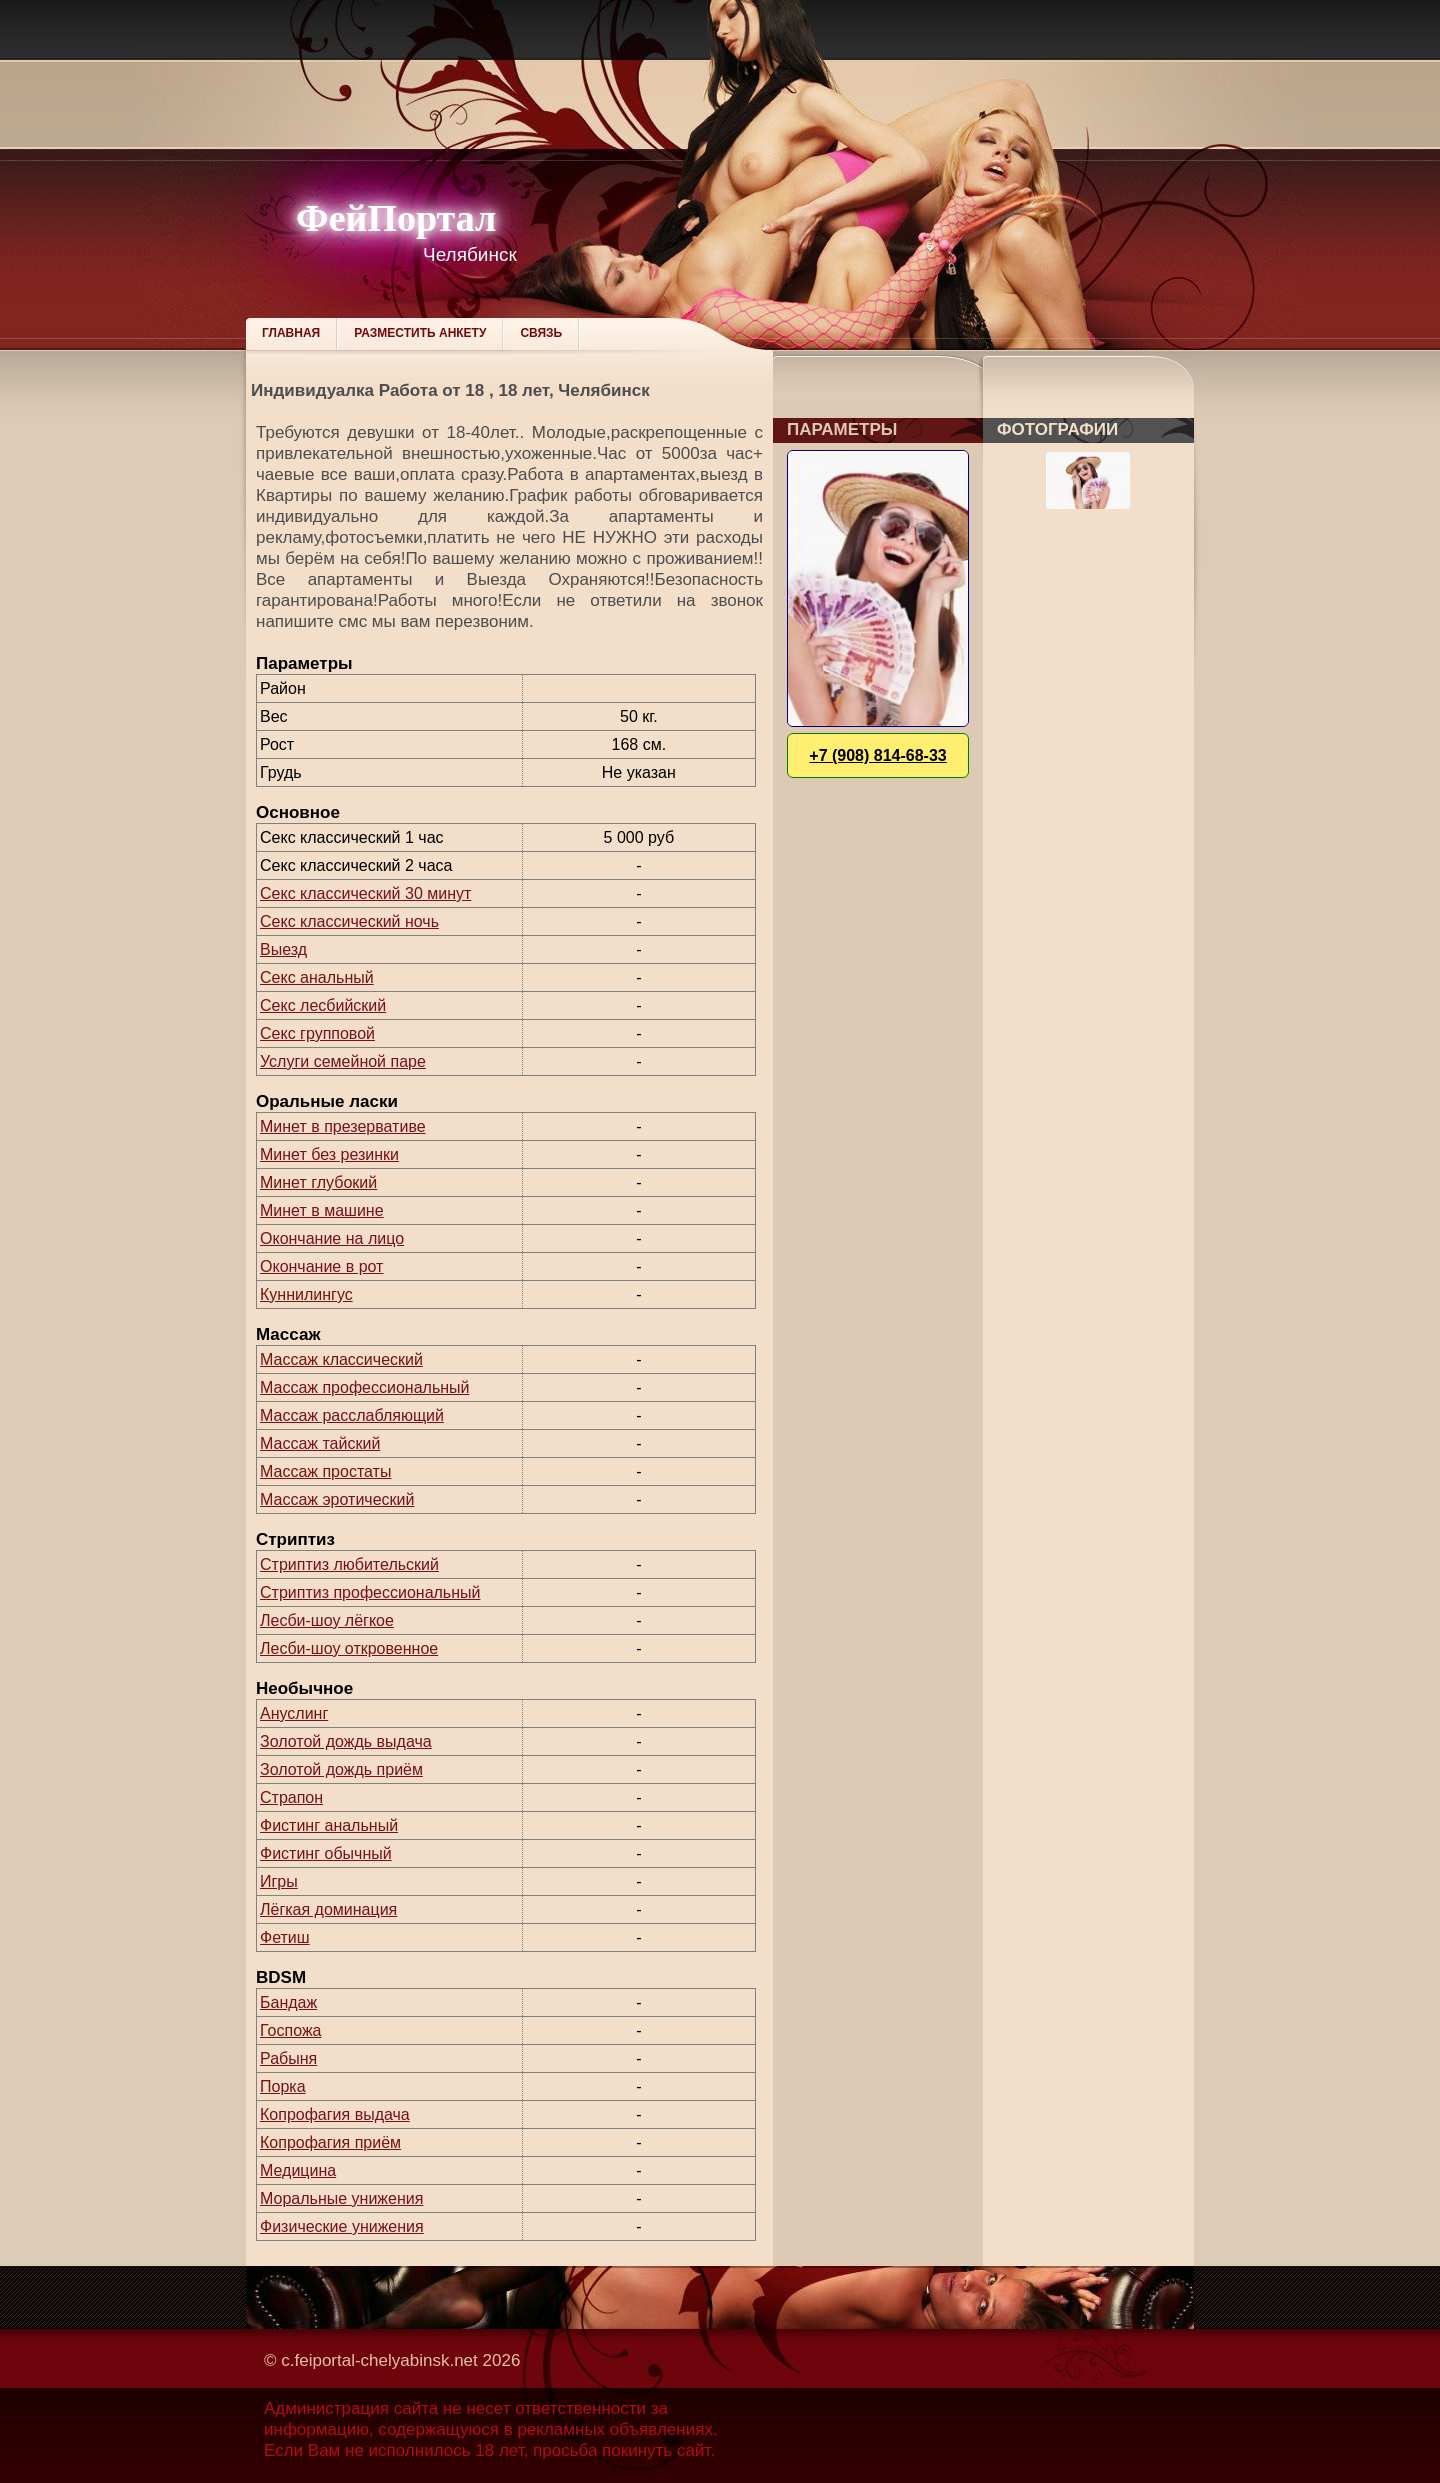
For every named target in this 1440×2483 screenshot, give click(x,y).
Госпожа (290, 2030)
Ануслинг (294, 1713)
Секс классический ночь (349, 921)
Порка (283, 2086)
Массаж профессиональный (365, 1387)
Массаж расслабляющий (352, 1415)
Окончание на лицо (332, 1238)
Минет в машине (322, 1210)
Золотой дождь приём (341, 1769)
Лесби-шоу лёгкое (327, 1620)
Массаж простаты (325, 1471)
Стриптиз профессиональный (370, 1592)
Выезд (283, 949)
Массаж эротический (337, 1499)
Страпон (291, 1797)
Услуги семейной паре (343, 1061)
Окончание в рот (321, 1266)
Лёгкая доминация (328, 1909)
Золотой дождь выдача (346, 1741)
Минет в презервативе (343, 1126)
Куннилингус (306, 1294)
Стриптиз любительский (349, 1564)
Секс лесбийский (323, 1005)
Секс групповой (317, 1033)
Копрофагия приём (330, 2142)
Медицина (298, 2170)
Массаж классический (341, 1359)
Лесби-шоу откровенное (349, 1648)
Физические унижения (342, 2226)
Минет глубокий (318, 1182)
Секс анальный (317, 977)
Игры (279, 1881)
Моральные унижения (341, 2198)
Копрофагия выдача (335, 2114)
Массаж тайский (320, 1443)
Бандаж (288, 2002)
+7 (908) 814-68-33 (877, 755)
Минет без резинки (329, 1154)
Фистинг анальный (329, 1825)
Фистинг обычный (326, 1853)
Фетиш (285, 1937)
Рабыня (288, 2058)
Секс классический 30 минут (365, 893)
